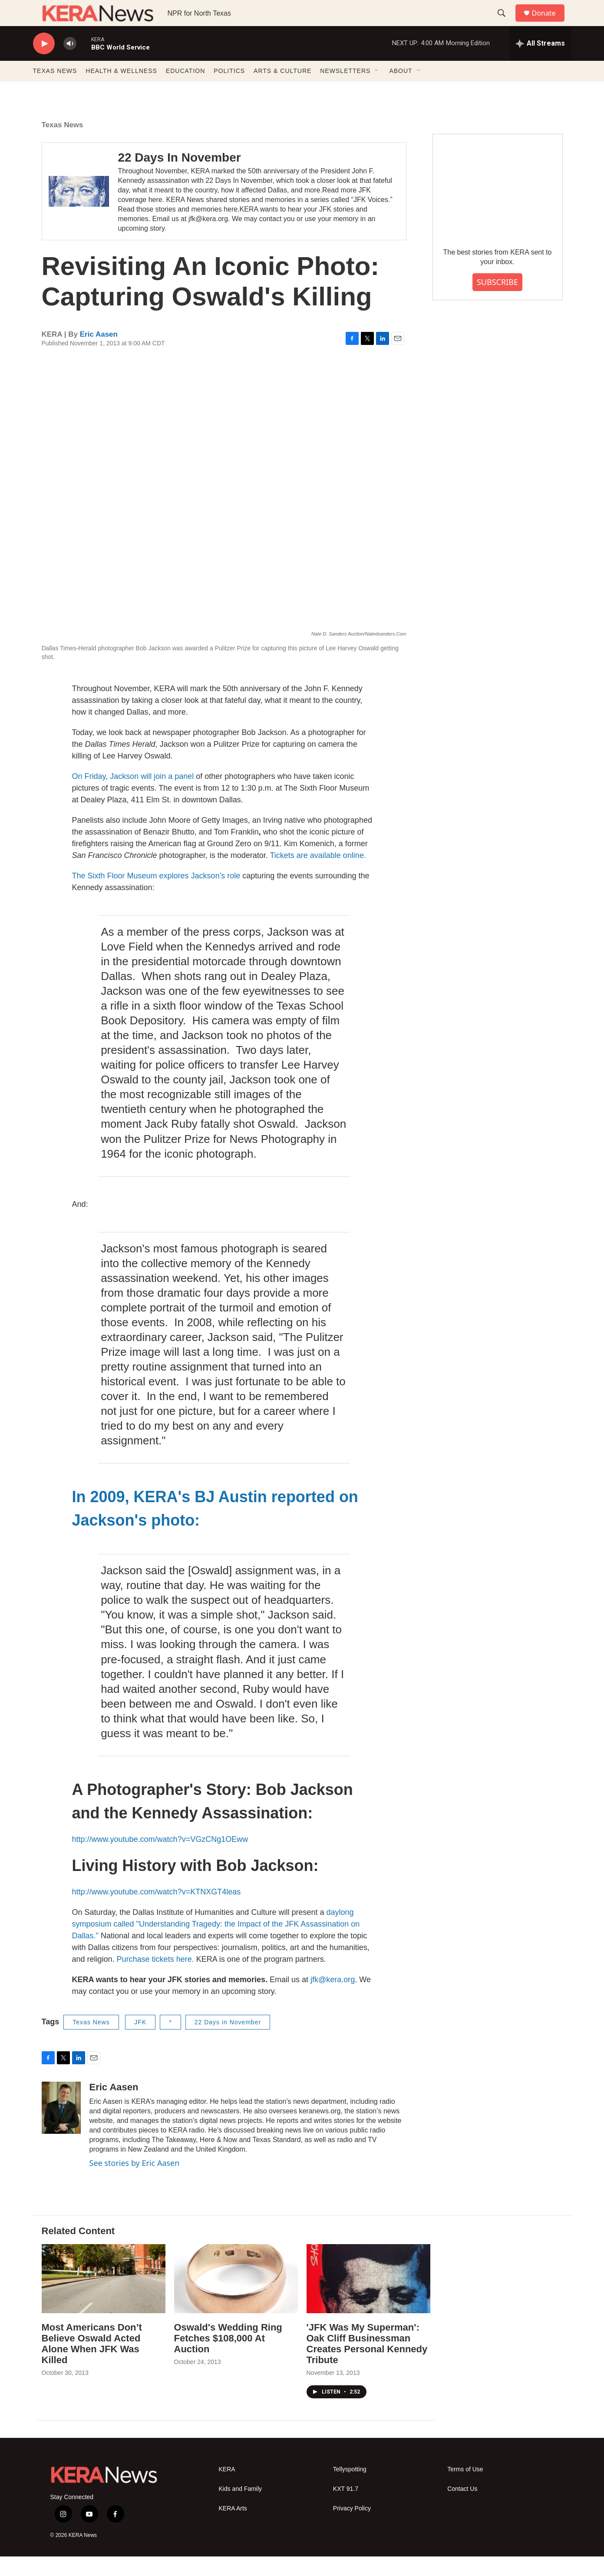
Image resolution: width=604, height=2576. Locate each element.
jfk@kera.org (332, 1999)
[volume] (70, 63)
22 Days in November (228, 2041)
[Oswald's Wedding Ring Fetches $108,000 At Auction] (236, 2298)
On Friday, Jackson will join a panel (133, 795)
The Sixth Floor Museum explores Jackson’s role (156, 895)
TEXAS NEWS (55, 90)
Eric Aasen (99, 354)
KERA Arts (233, 2528)
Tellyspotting (349, 2489)
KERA (227, 2489)
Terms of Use (465, 2489)
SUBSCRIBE (497, 301)
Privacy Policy (352, 2528)
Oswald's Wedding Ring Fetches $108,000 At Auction (228, 2357)
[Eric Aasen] (61, 2127)
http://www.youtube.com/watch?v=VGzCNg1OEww (160, 1858)
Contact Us (462, 2508)
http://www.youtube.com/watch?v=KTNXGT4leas (156, 1911)
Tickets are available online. (318, 875)
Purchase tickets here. (155, 1978)
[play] (44, 63)
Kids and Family (240, 2508)
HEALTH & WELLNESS (121, 90)
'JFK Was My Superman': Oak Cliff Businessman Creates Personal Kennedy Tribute (367, 2363)
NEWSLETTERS (345, 90)
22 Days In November (179, 177)
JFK (140, 2041)
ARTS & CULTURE (282, 90)
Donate (549, 22)
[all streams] (540, 63)
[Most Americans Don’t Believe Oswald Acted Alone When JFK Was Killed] (103, 2298)
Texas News (62, 144)
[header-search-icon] (506, 23)
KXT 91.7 (345, 2508)
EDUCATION (185, 90)
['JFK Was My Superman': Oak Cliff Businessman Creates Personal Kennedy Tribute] (368, 2298)
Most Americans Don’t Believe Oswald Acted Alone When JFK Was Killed (92, 2363)
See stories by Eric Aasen (134, 2182)
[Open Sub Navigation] (376, 90)
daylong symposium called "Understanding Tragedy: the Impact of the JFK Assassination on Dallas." (216, 1943)
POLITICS (229, 90)
